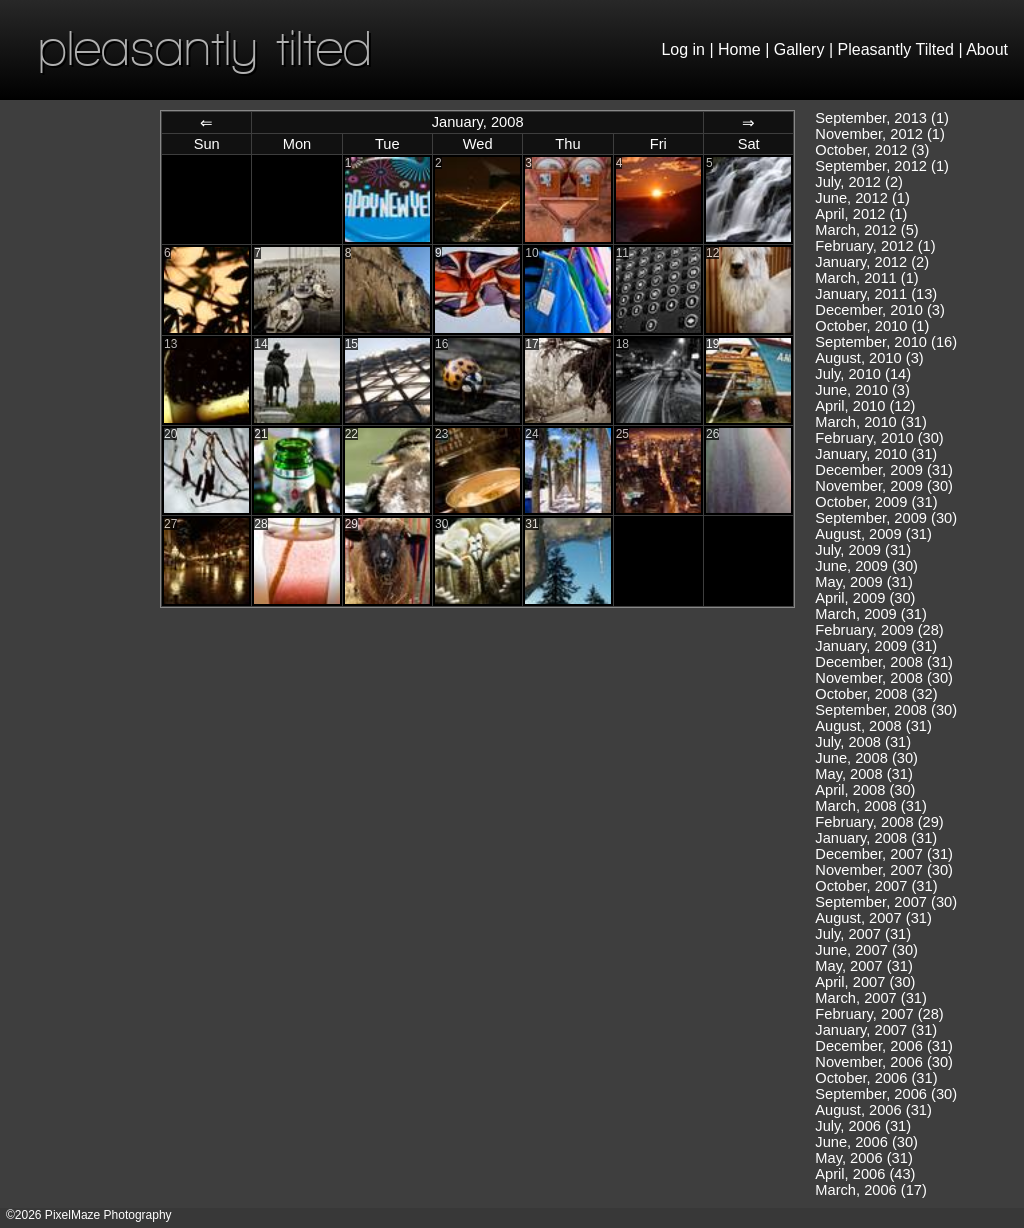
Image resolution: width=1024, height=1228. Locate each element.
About (987, 49)
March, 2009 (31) (871, 614)
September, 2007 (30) (886, 902)
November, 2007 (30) (884, 870)
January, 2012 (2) (872, 262)
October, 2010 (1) (872, 326)
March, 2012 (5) (866, 230)
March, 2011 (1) (866, 278)
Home (739, 49)
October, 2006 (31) (876, 1078)
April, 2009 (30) (865, 598)
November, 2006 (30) (884, 1062)
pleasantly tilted (205, 47)
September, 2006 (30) (886, 1094)
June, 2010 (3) (862, 390)
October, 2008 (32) (876, 694)
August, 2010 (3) (869, 358)
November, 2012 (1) (880, 134)
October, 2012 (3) (872, 150)
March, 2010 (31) (871, 422)
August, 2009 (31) (873, 534)
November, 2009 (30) (884, 486)
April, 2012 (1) (861, 214)
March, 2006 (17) (871, 1190)
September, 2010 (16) (886, 342)
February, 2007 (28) (879, 1014)
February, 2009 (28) (879, 630)
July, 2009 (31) (863, 550)
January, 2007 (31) (876, 1030)
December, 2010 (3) (880, 310)
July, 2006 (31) (863, 1126)
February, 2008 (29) (879, 822)
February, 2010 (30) (879, 438)
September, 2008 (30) (886, 710)
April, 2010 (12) (865, 406)
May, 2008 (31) (863, 774)
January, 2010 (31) (876, 454)
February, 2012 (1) (875, 246)
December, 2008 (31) (884, 662)
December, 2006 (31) (884, 1046)
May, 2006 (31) (863, 1158)
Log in (683, 49)
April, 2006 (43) (865, 1174)
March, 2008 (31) (871, 806)
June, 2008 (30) (866, 758)
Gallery (799, 49)
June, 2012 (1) (862, 198)
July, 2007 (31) (863, 934)
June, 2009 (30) (866, 566)
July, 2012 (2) (859, 182)
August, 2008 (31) (873, 726)
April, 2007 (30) (865, 982)
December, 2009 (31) (884, 470)
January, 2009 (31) (876, 646)
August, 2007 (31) (873, 918)
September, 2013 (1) (882, 118)
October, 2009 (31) (876, 502)
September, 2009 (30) (886, 518)
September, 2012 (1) (882, 166)
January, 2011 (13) (876, 294)
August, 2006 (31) (873, 1110)
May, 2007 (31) (863, 966)
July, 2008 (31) (863, 742)
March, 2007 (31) (871, 998)
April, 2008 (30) (865, 790)
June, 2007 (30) (866, 950)
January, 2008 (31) (876, 838)
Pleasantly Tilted (896, 49)
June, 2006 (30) (866, 1142)
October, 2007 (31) (876, 886)
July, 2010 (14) (863, 374)
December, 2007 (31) (884, 854)
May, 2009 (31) (863, 582)
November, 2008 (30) (884, 678)
